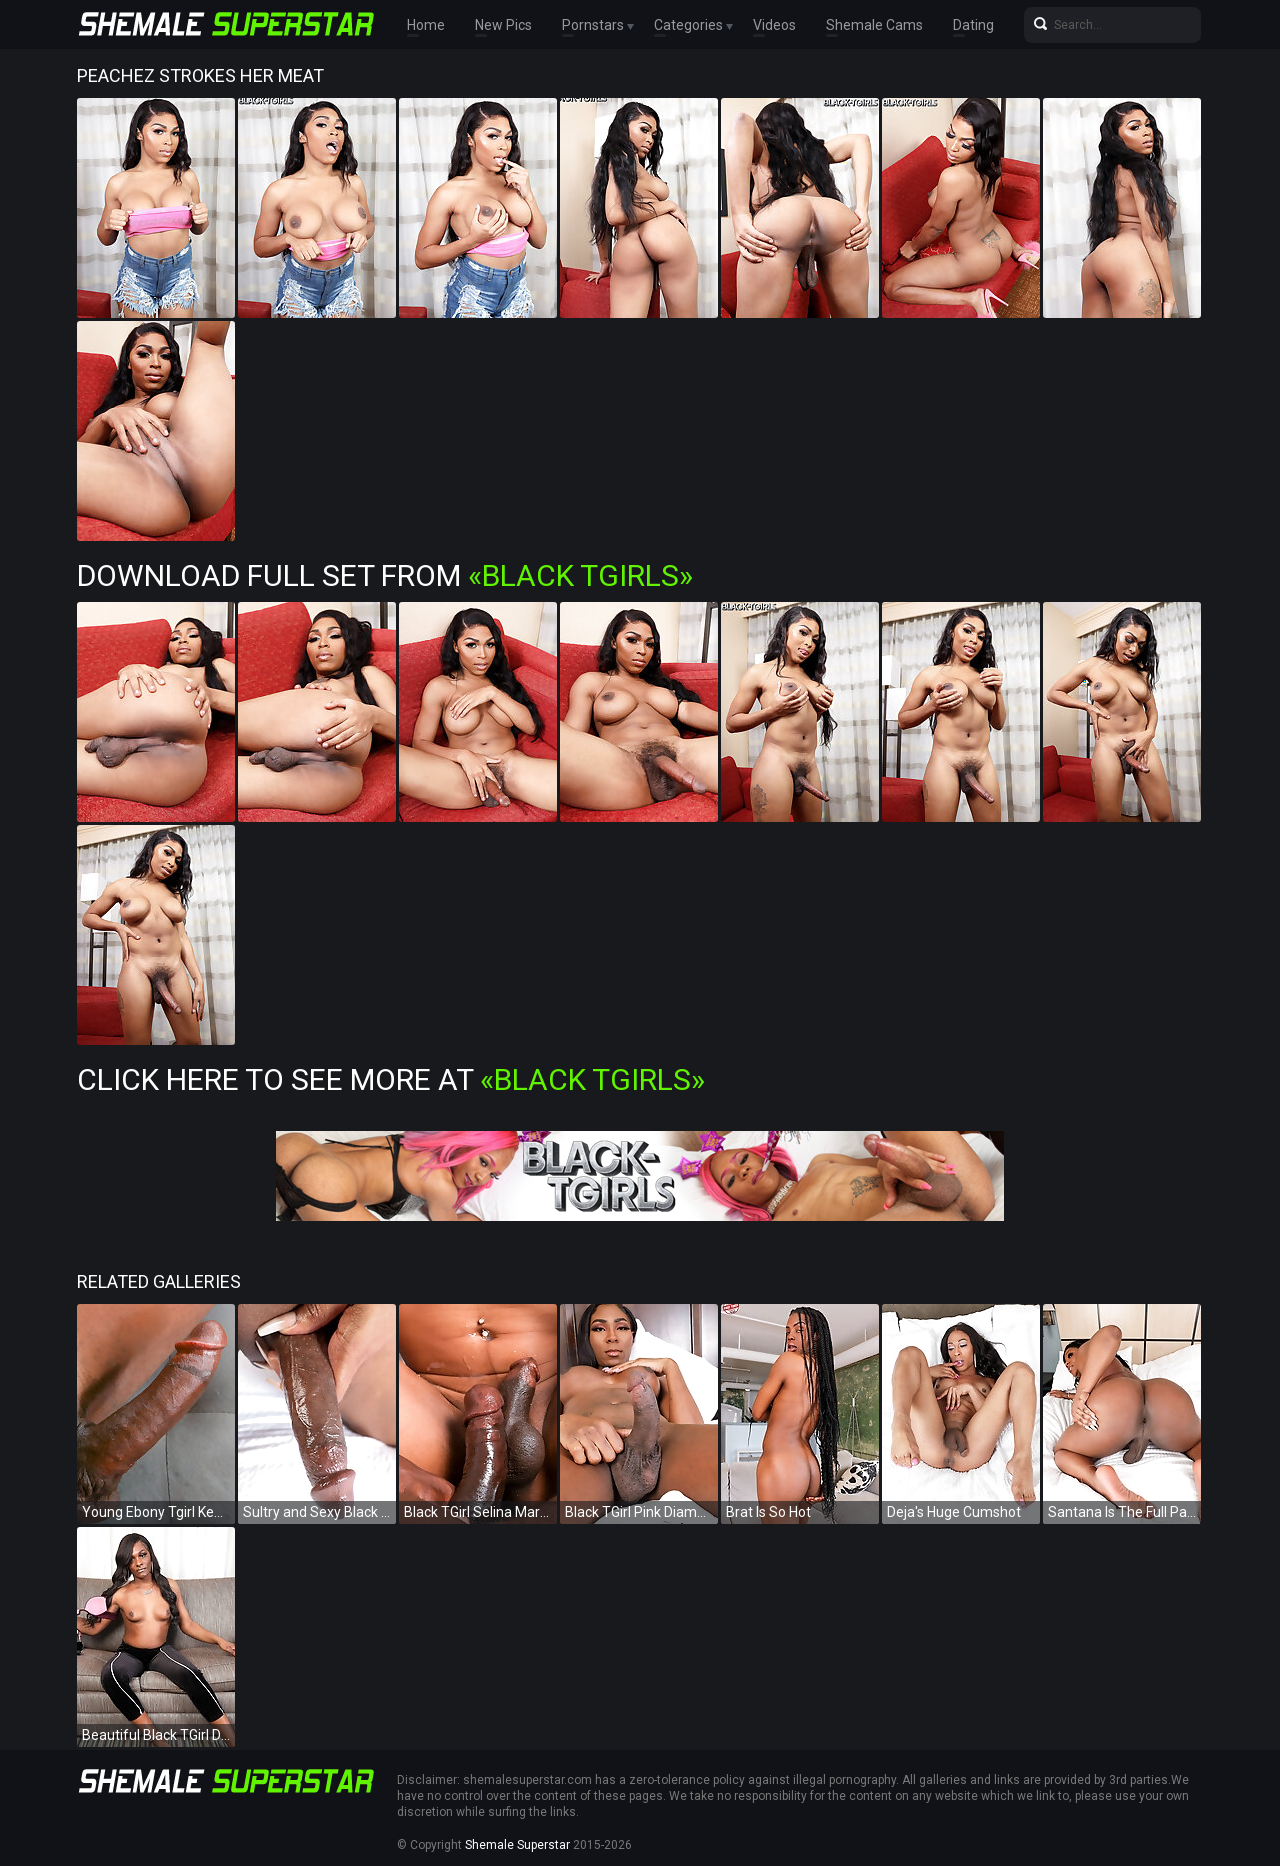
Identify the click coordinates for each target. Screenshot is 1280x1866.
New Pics (503, 25)
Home (426, 25)
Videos (774, 25)
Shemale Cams (874, 25)
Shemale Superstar (517, 1845)
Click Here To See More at (391, 1079)
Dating (973, 25)
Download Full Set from (385, 575)
